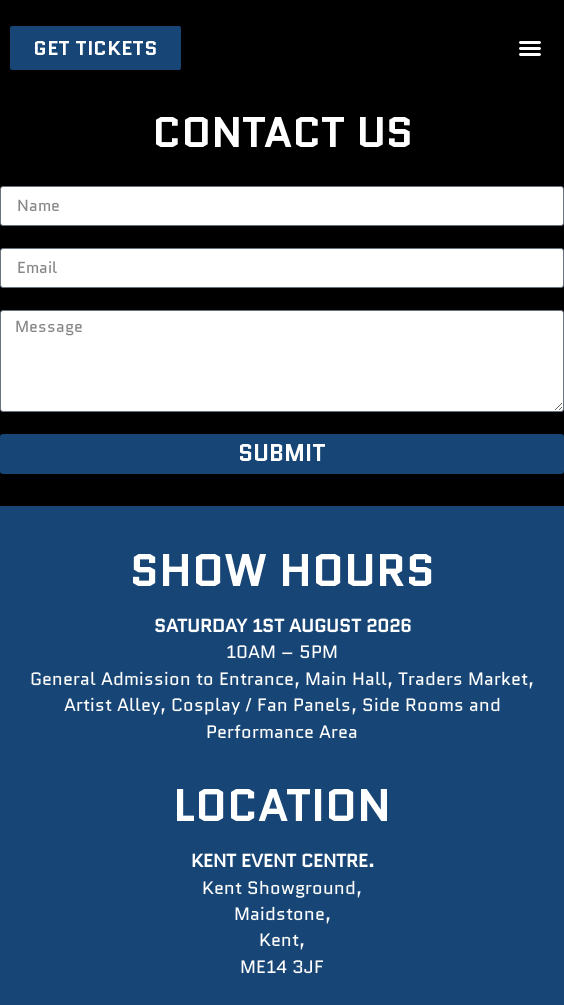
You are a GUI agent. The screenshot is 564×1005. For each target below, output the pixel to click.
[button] (530, 48)
